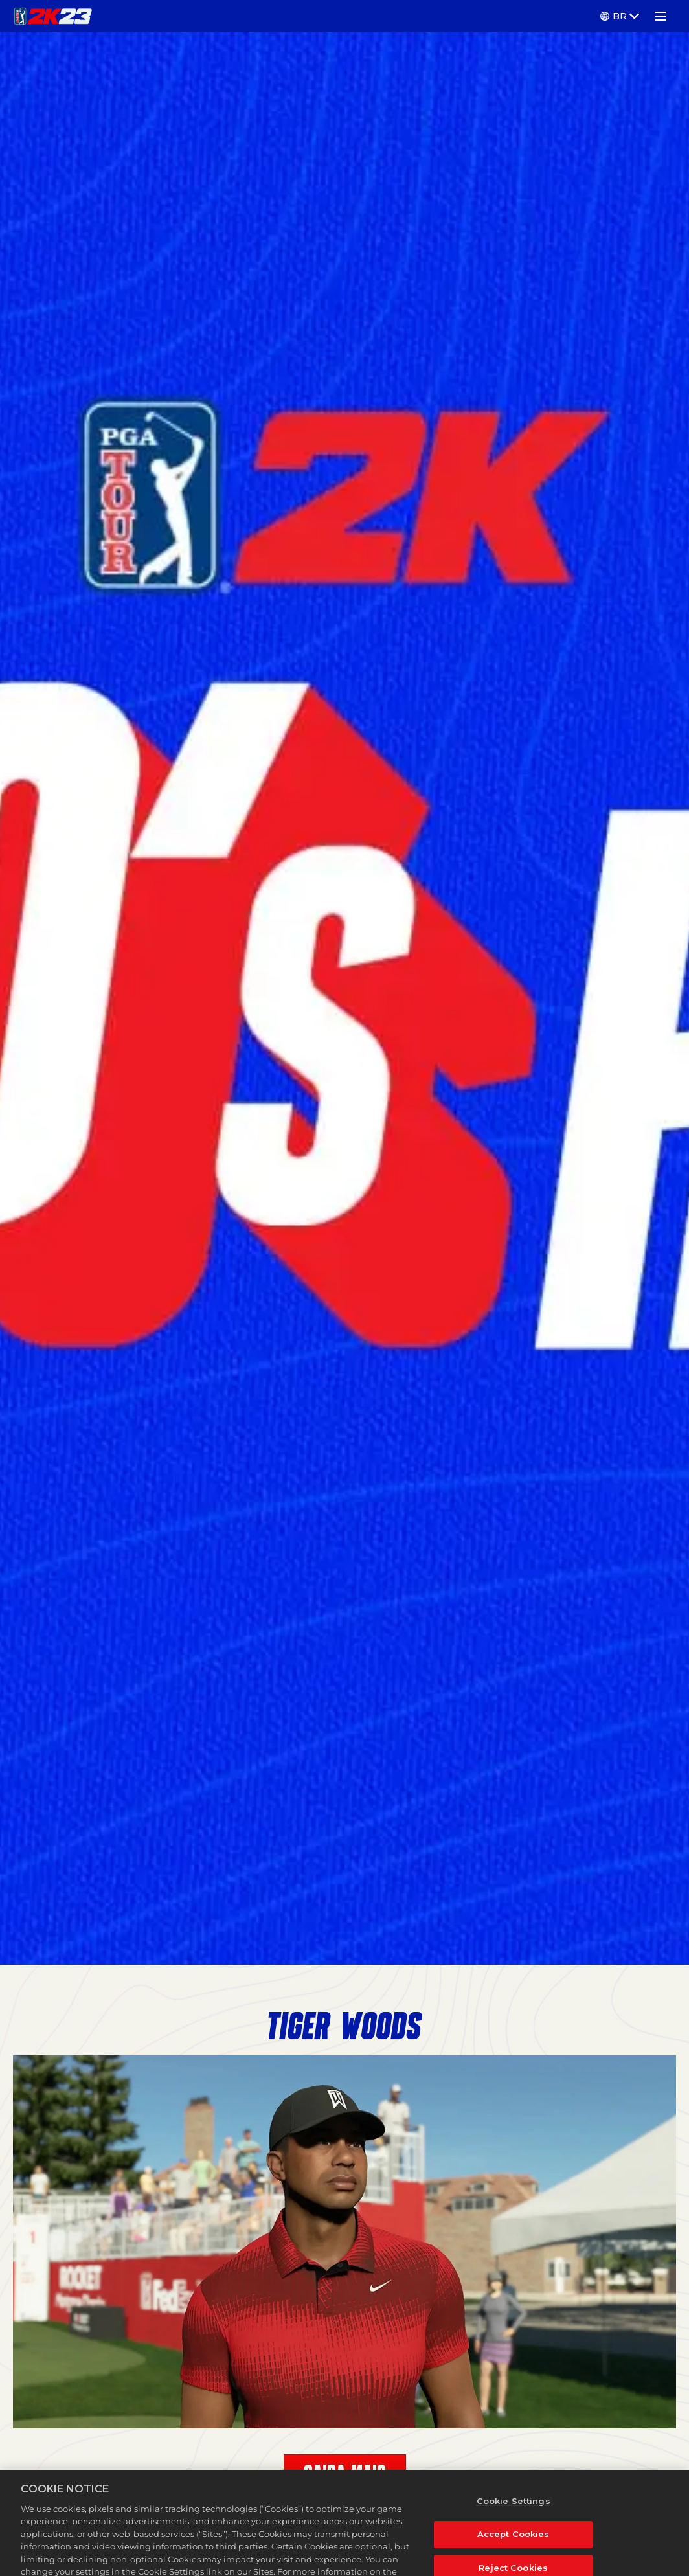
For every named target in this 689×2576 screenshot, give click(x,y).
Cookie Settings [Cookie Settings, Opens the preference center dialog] (513, 2515)
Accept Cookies (513, 2548)
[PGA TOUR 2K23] (53, 16)
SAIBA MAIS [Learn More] (345, 2474)
